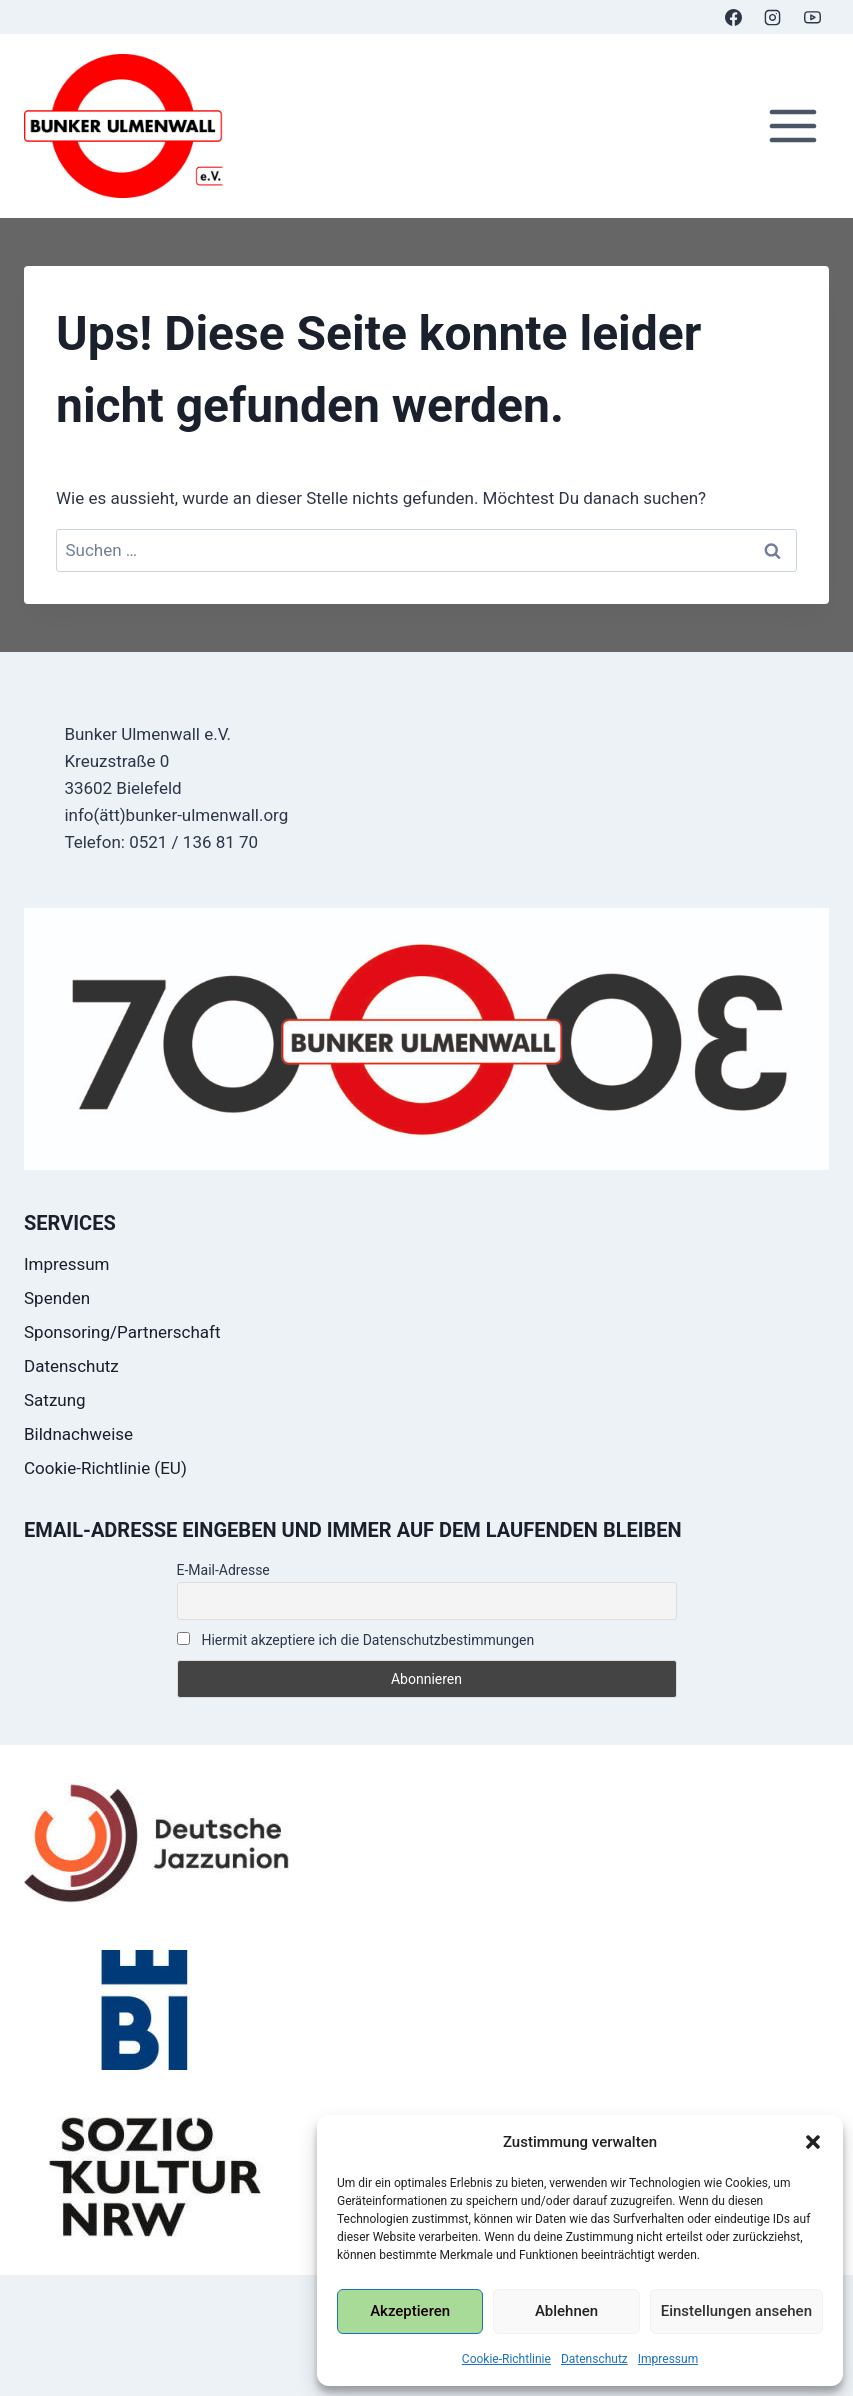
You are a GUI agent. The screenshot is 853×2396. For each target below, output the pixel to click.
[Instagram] (773, 17)
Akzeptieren (410, 2311)
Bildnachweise (78, 1434)
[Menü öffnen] (792, 126)
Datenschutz (594, 2359)
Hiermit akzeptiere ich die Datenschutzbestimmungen (356, 1640)
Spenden (57, 1298)
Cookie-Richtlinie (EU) (105, 1468)
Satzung (55, 1400)
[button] (813, 2142)
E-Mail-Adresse (223, 1570)
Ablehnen (566, 2311)
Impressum (668, 2359)
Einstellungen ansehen (736, 2311)
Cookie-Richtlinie (506, 2359)
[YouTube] (812, 17)
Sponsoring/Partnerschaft (122, 1332)
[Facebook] (734, 17)
